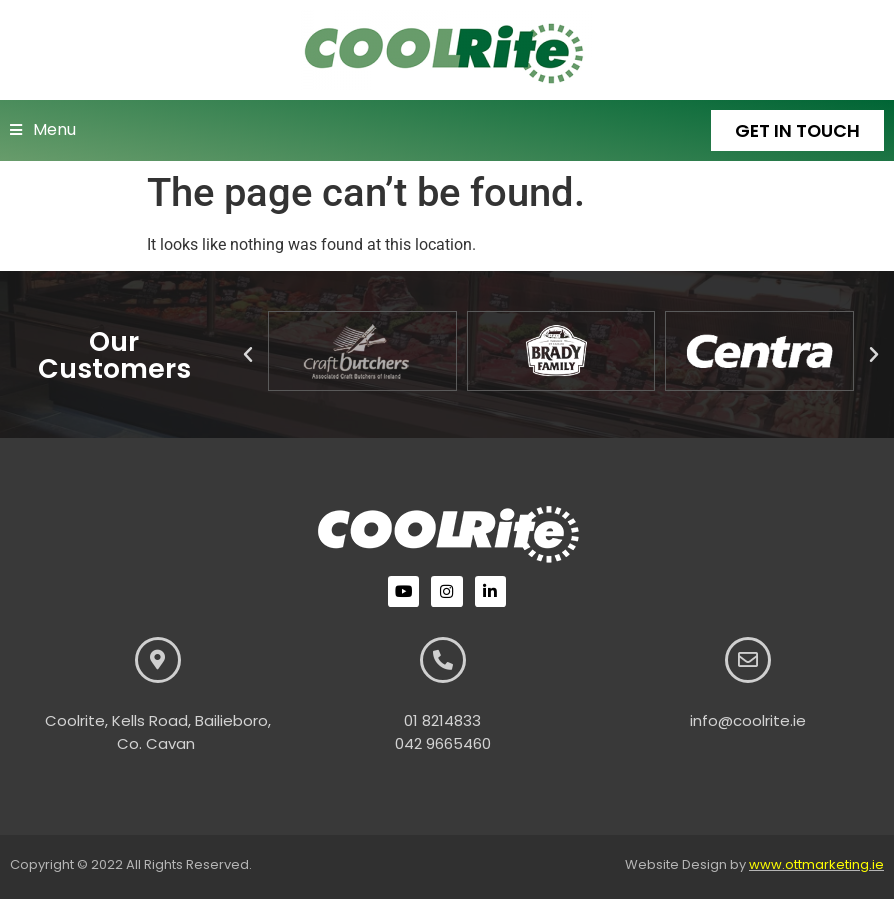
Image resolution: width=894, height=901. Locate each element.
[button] (248, 356)
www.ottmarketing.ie (816, 866)
